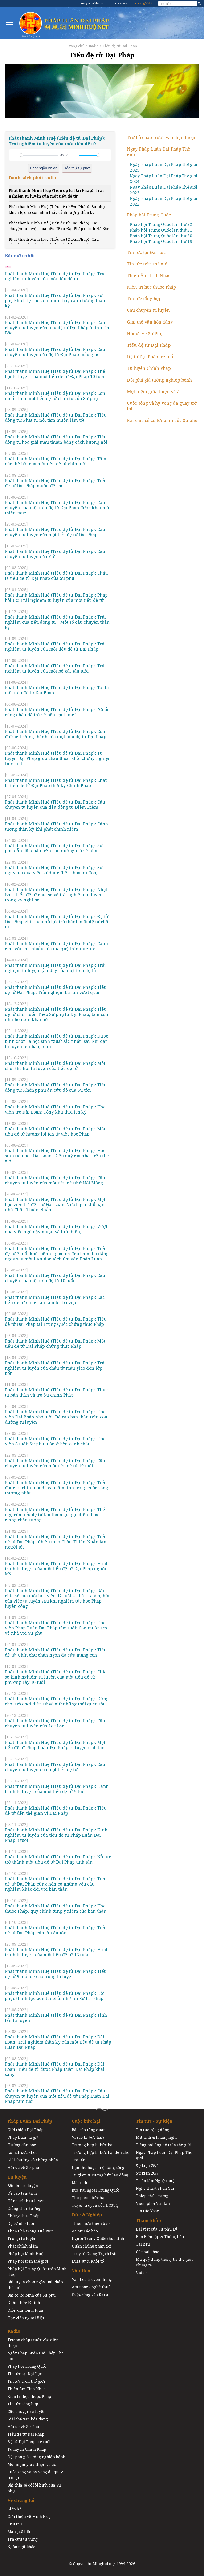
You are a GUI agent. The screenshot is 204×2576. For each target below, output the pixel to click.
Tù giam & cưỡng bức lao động (100, 2175)
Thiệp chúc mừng (152, 2195)
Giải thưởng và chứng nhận (33, 2160)
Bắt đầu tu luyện (23, 2185)
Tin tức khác (147, 2211)
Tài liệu (143, 2244)
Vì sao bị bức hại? (88, 2137)
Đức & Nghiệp (87, 2215)
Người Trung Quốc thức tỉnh (98, 2238)
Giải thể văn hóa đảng (150, 322)
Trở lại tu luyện (22, 2238)
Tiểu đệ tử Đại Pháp (149, 345)
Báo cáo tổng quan (89, 2129)
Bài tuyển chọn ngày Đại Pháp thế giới (35, 2284)
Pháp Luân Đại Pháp (30, 2121)
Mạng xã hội (19, 2531)
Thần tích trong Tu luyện (31, 2231)
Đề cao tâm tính (22, 2193)
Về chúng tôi (21, 2500)
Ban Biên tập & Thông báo (160, 2236)
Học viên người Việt (26, 2317)
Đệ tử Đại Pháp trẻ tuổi (151, 356)
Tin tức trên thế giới (148, 264)
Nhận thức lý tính (24, 2302)
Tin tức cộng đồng (152, 2129)
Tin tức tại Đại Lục (146, 252)
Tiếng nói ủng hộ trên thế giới (163, 2144)
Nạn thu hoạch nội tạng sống (98, 2167)
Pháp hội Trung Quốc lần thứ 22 (161, 224)
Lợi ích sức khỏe (23, 2152)
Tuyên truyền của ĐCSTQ (95, 2205)
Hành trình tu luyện (26, 2200)
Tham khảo (148, 2220)
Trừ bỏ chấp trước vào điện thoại (161, 137)
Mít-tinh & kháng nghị (156, 2137)
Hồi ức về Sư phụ (23, 2167)
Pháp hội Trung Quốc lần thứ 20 (161, 235)
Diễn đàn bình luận (25, 2310)
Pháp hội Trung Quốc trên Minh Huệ (37, 2271)
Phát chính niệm (23, 2246)
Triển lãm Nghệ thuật (156, 2180)
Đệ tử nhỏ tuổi (21, 2223)
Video (141, 2272)
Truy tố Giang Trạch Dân (95, 2253)
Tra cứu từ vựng (23, 2539)
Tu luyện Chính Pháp (149, 368)
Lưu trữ (15, 2524)
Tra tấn (79, 2160)
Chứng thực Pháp (24, 2215)
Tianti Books (119, 3)
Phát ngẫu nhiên (43, 168)
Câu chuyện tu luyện (148, 310)
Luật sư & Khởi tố (88, 2261)
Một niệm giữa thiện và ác (154, 391)
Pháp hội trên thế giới (28, 2261)
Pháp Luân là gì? (23, 2137)
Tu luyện (17, 2177)
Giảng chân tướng (24, 2208)
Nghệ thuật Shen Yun (155, 2188)
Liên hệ (14, 2509)
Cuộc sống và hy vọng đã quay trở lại (35, 2474)
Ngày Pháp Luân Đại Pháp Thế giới (164, 2155)
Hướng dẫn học (22, 2144)
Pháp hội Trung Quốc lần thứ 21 (161, 230)
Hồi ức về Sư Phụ (145, 333)
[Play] (15, 155)
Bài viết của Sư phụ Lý (156, 2229)
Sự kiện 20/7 (147, 2173)
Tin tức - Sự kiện (154, 2121)
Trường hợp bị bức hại (93, 2144)
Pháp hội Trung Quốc (149, 215)
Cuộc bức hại (86, 2121)
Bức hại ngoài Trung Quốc (96, 2190)
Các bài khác (147, 2251)
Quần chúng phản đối (91, 2246)
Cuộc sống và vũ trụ (90, 2294)
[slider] (39, 155)
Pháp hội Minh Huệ (25, 2253)
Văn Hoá (81, 2270)
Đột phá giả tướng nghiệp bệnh (159, 380)
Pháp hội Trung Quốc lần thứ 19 (161, 241)
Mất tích (79, 2182)
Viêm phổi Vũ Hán (153, 2203)
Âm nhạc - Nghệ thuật (92, 2287)
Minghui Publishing (93, 3)
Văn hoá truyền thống (92, 2279)
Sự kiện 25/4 (147, 2165)
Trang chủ (76, 45)
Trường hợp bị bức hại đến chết (101, 2152)
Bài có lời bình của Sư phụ (32, 2295)
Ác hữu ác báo (85, 2231)
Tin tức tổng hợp (144, 298)
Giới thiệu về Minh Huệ (29, 2516)
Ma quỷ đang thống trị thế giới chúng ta (164, 2262)
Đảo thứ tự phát (77, 168)
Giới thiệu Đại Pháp (26, 2129)
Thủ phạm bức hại (89, 2197)
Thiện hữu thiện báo (91, 2223)
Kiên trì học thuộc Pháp (151, 287)
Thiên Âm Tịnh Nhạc (148, 275)
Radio (94, 45)
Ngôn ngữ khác (144, 3)
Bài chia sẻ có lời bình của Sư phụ (162, 420)
